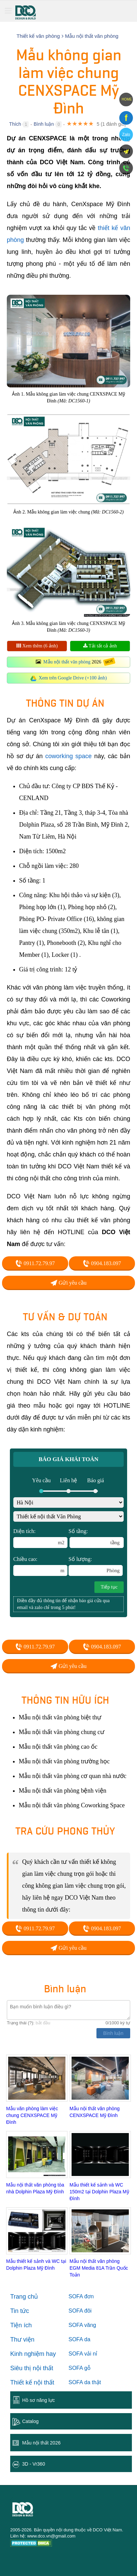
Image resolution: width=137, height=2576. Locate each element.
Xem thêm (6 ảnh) (37, 645)
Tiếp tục (109, 1587)
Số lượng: (95, 1566)
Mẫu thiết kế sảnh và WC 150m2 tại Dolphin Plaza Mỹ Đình (99, 2191)
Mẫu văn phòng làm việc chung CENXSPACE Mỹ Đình (32, 2115)
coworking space (68, 756)
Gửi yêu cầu (68, 1282)
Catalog (30, 2421)
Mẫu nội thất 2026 (41, 2442)
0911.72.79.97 (35, 1263)
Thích (15, 124)
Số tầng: (96, 1538)
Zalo (126, 134)
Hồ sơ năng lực (38, 2400)
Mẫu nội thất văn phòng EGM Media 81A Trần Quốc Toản (99, 2268)
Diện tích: (40, 1538)
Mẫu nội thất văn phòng (66, 661)
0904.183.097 (102, 1263)
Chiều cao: (40, 1566)
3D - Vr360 (33, 2464)
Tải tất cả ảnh (100, 645)
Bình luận (44, 124)
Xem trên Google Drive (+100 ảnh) (73, 677)
